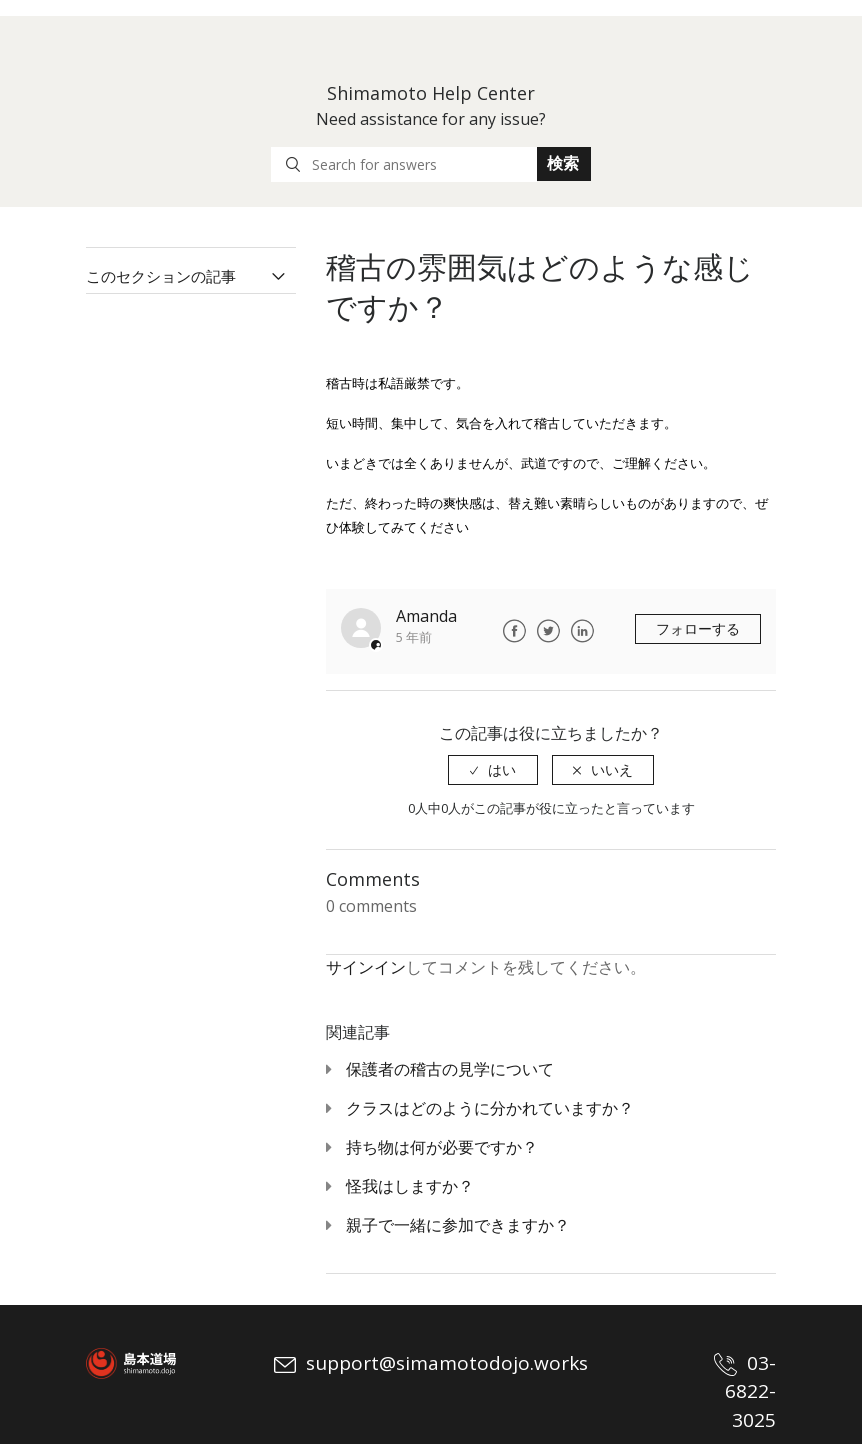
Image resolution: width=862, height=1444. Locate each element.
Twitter (548, 631)
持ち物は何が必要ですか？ (442, 1147)
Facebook (514, 631)
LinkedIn (582, 631)
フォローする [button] (698, 628)
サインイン (366, 967)
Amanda (426, 616)
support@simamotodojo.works (431, 1363)
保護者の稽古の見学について (450, 1069)
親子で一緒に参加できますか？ (458, 1225)
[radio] (493, 770)
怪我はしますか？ (410, 1186)
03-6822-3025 (745, 1391)
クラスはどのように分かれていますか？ (490, 1108)
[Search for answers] (404, 164)
